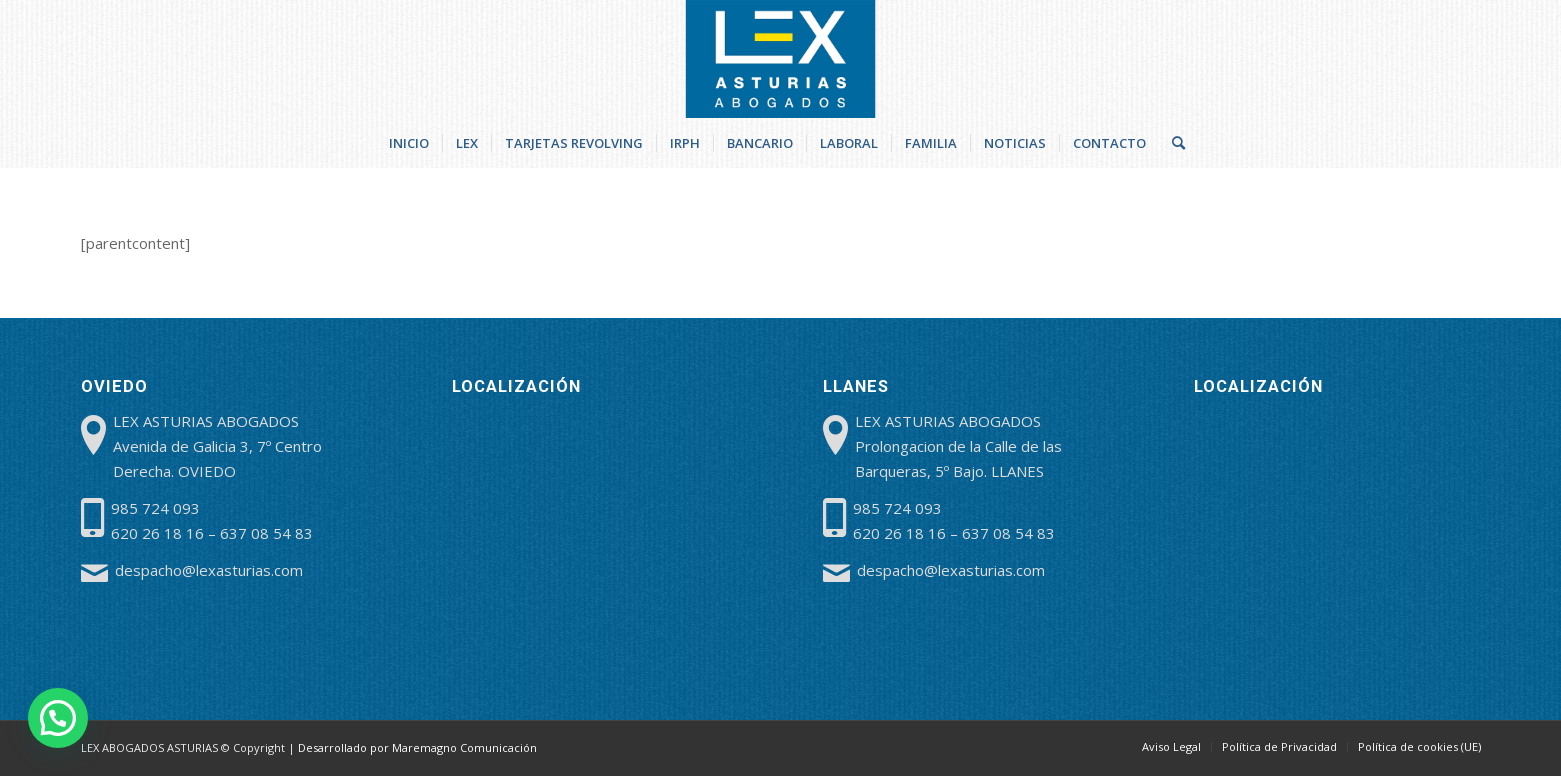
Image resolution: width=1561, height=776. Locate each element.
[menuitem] (409, 143)
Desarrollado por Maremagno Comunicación (417, 747)
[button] (58, 718)
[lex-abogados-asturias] (780, 59)
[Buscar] (1172, 143)
